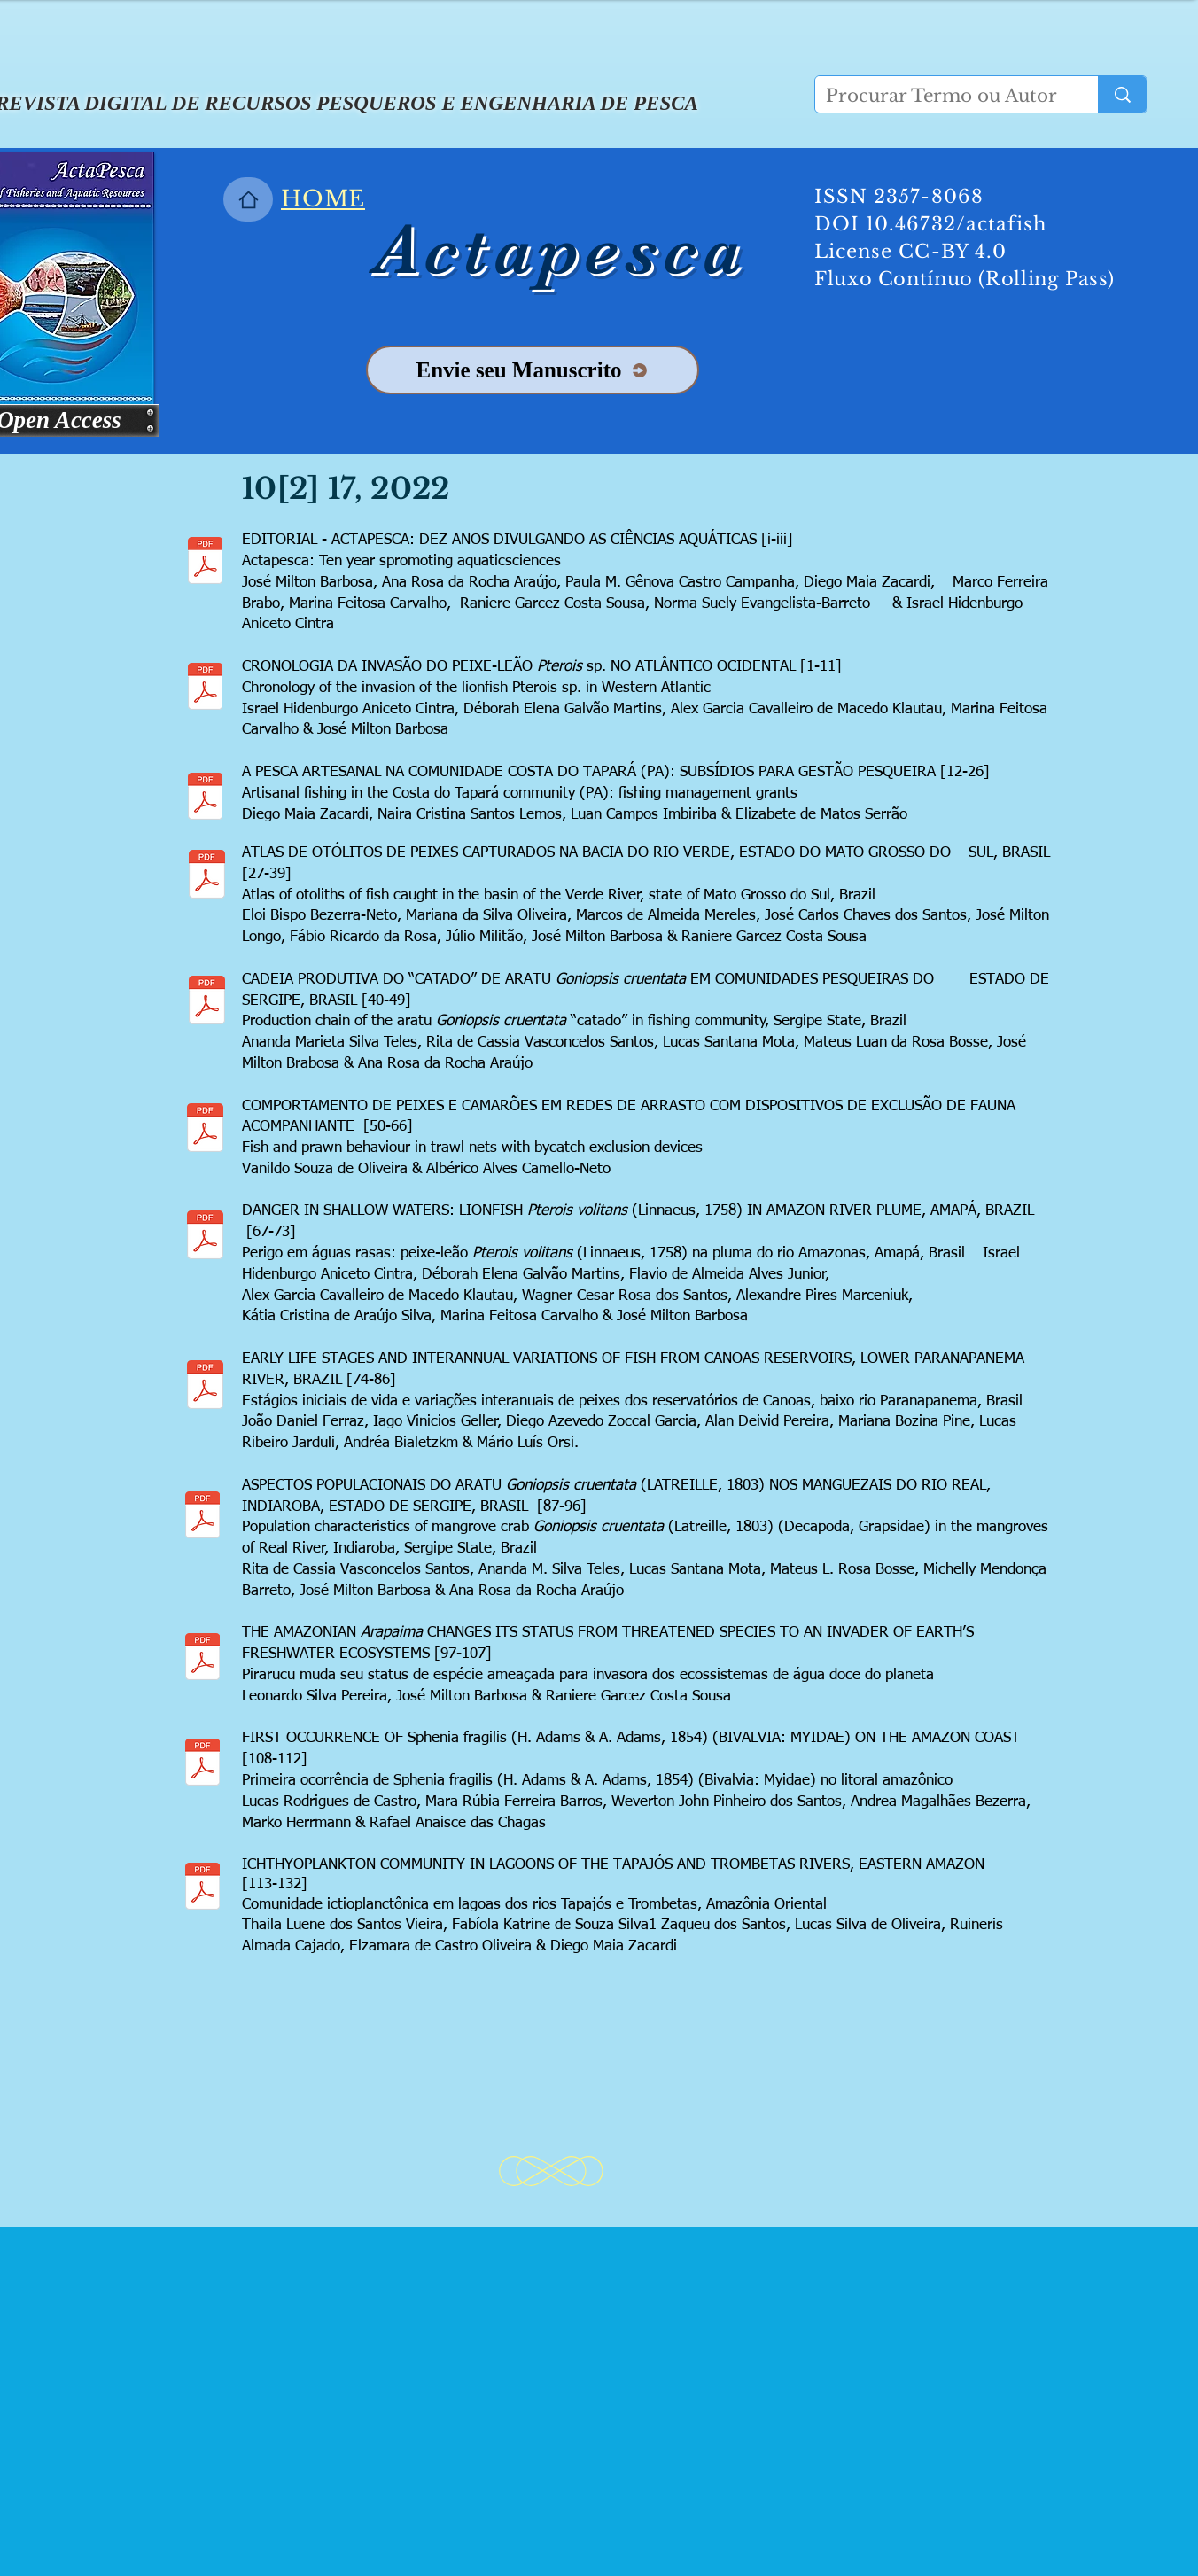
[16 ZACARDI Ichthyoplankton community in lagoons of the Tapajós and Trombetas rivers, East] (202, 1888)
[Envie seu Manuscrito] (532, 370)
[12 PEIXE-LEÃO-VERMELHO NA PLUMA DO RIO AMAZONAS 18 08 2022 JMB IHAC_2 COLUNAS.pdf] (205, 1237)
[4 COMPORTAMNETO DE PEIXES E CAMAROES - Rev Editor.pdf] (205, 1129)
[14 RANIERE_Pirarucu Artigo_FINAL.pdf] (202, 1659)
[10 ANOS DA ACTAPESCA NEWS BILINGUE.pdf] (205, 562)
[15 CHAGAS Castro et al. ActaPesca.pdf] (202, 1764)
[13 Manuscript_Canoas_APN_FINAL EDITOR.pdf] (205, 1386)
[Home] (248, 199)
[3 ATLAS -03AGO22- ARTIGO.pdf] (207, 876)
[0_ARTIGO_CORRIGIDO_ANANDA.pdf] (207, 1002)
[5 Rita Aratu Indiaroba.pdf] (202, 1517)
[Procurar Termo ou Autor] (943, 95)
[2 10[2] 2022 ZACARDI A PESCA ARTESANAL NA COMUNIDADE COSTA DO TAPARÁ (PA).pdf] (205, 798)
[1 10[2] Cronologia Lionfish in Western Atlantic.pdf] (205, 688)
